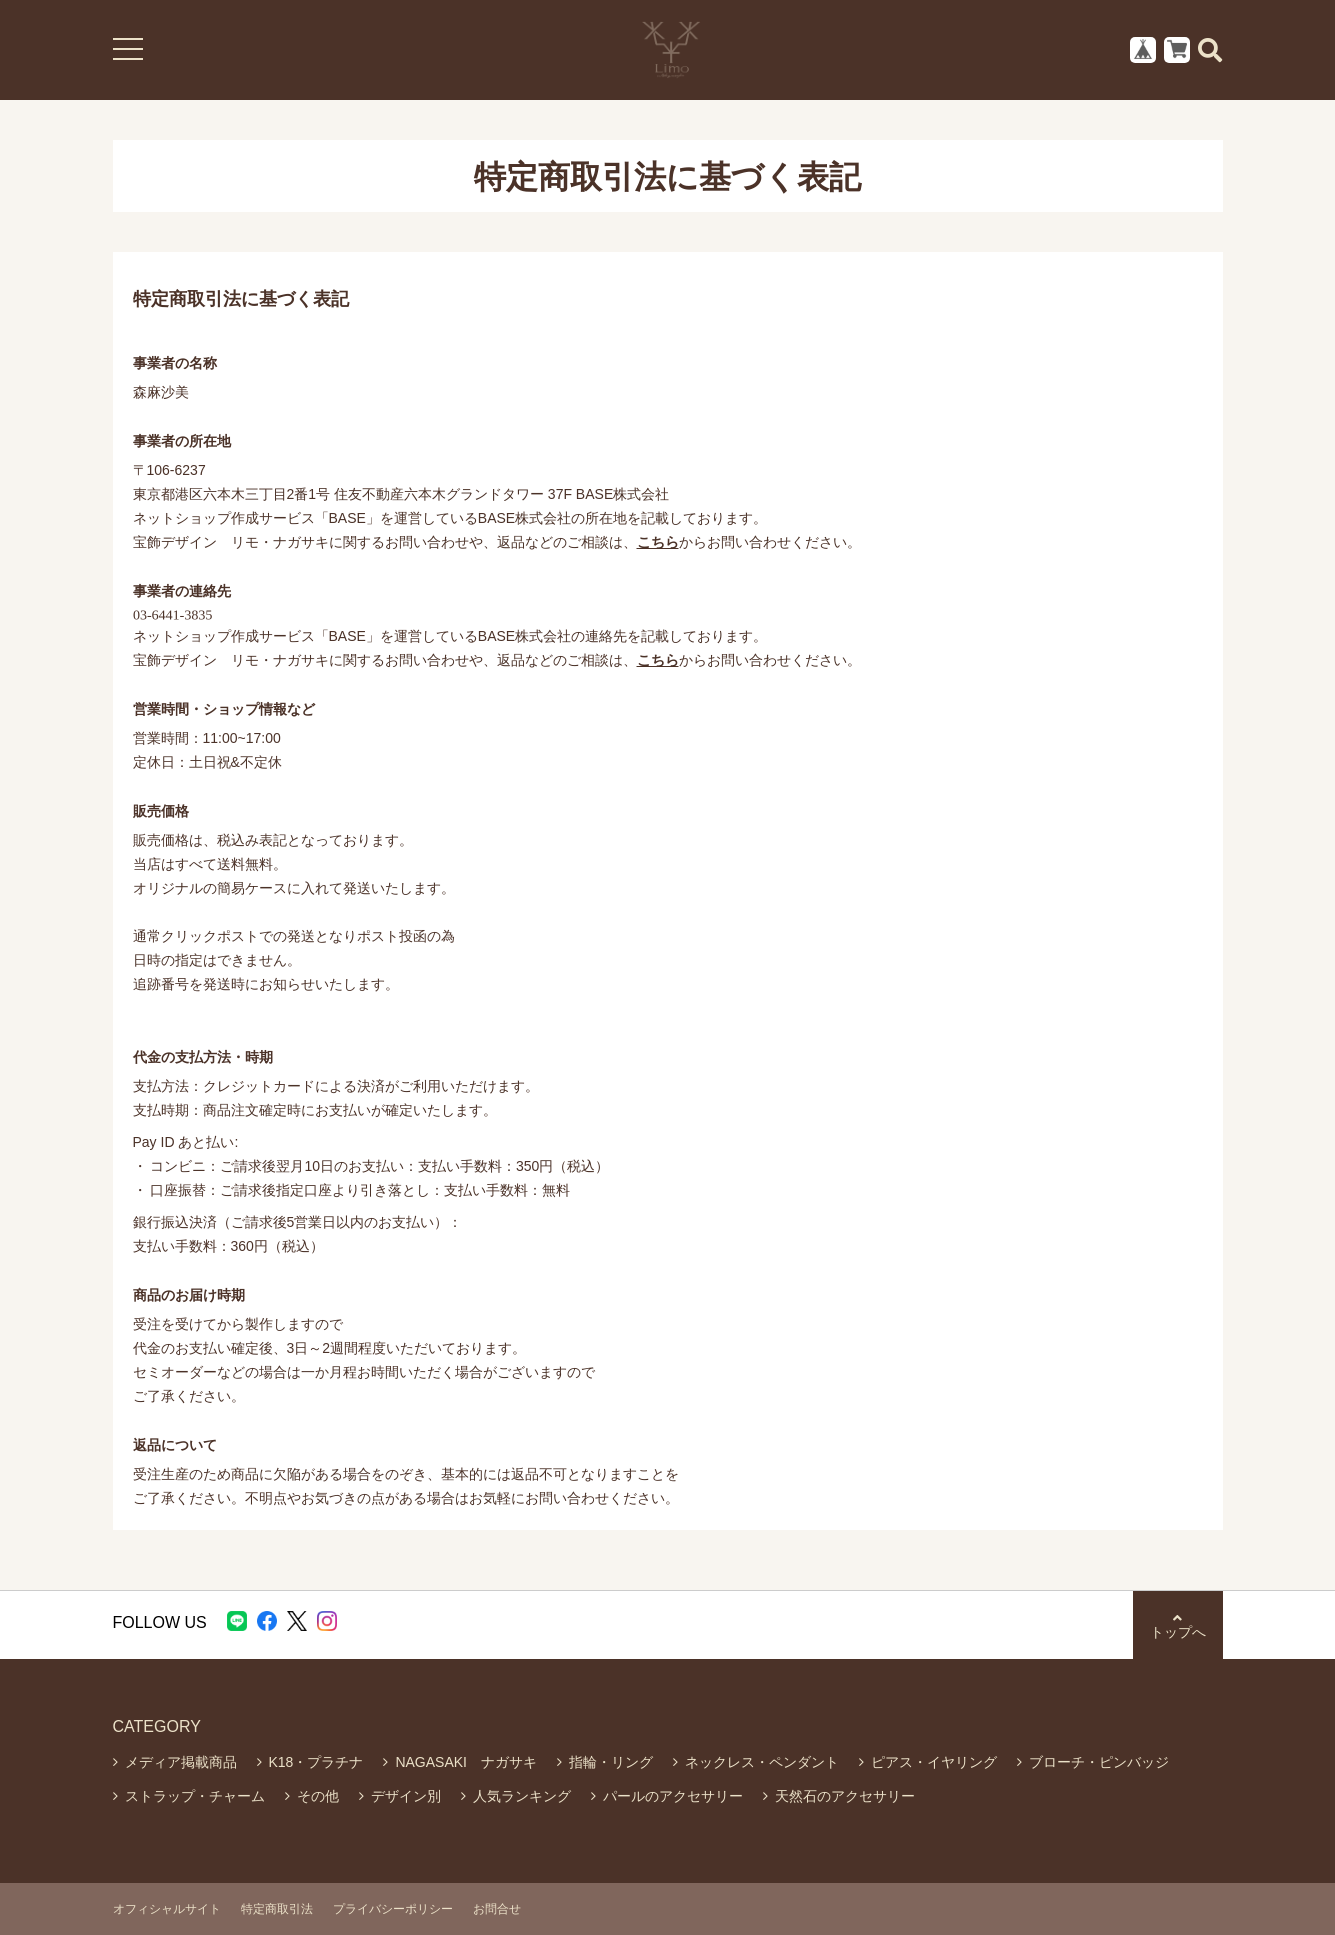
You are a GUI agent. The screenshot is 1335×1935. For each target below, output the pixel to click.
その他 (318, 1796)
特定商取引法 (277, 1909)
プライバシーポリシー (393, 1909)
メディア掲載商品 (181, 1762)
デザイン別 (406, 1796)
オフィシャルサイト (167, 1909)
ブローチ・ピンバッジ (1099, 1762)
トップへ (1178, 1625)
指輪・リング (611, 1762)
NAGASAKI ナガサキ (466, 1762)
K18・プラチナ (316, 1762)
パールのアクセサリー (673, 1796)
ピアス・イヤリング (934, 1762)
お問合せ (497, 1909)
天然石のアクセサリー (845, 1796)
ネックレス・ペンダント (762, 1762)
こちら (658, 542)
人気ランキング (522, 1796)
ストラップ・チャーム (195, 1796)
